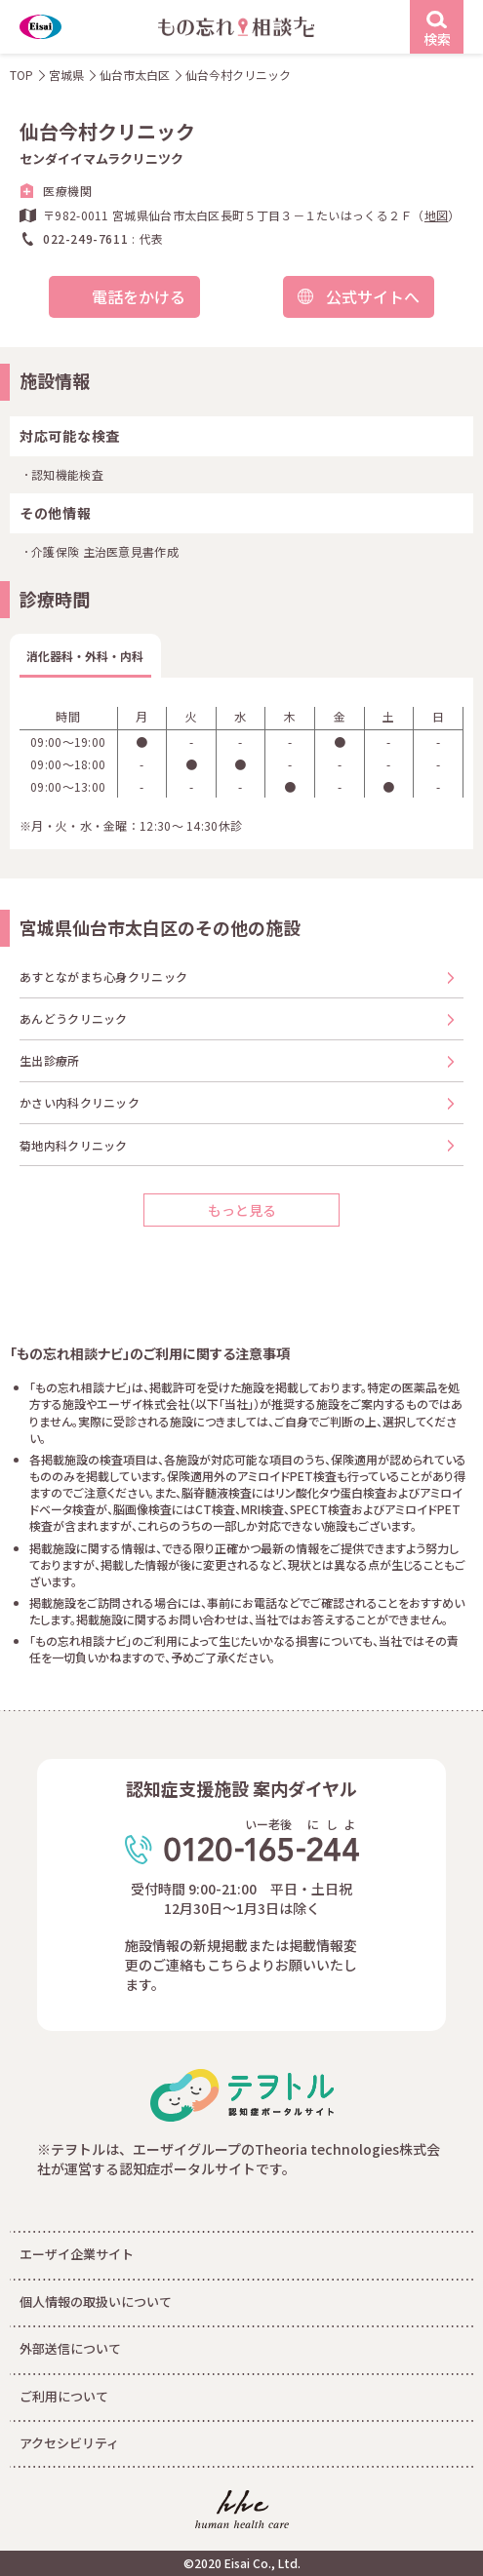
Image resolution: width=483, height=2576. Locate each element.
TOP (21, 74)
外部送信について (70, 2348)
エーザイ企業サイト (77, 2253)
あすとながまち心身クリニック (103, 976)
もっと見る (242, 1210)
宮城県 (66, 74)
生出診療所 (50, 1060)
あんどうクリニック (74, 1018)
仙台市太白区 (135, 74)
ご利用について (64, 2396)
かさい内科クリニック (80, 1102)
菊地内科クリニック (74, 1145)
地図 (436, 215)
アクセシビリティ (69, 2443)
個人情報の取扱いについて (96, 2301)
